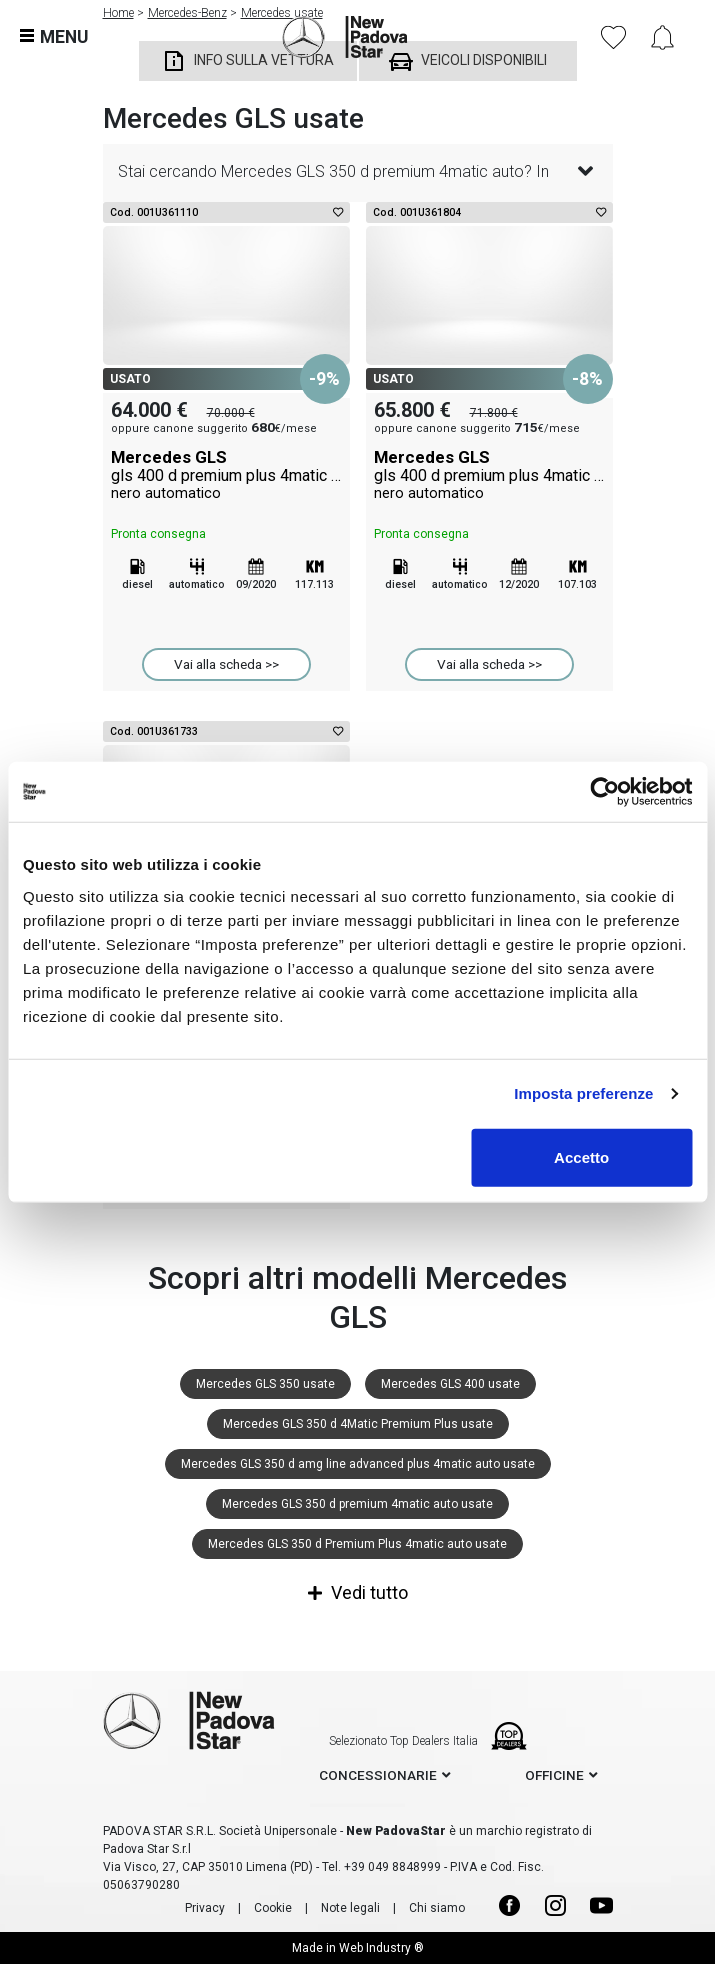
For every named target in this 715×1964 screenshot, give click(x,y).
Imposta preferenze (583, 1093)
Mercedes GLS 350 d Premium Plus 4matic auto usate (357, 1544)
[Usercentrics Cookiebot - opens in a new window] (604, 792)
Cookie (273, 1908)
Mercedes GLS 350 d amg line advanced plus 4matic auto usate (358, 1464)
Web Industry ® (381, 1948)
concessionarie (378, 1775)
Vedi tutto (358, 1592)
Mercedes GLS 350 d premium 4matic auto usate (357, 1504)
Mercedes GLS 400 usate (450, 1384)
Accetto (581, 1156)
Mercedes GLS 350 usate (265, 1384)
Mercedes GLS (226, 475)
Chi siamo (437, 1908)
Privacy (205, 1908)
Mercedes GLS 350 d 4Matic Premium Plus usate (358, 1424)
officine (554, 1775)
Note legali (350, 1908)
